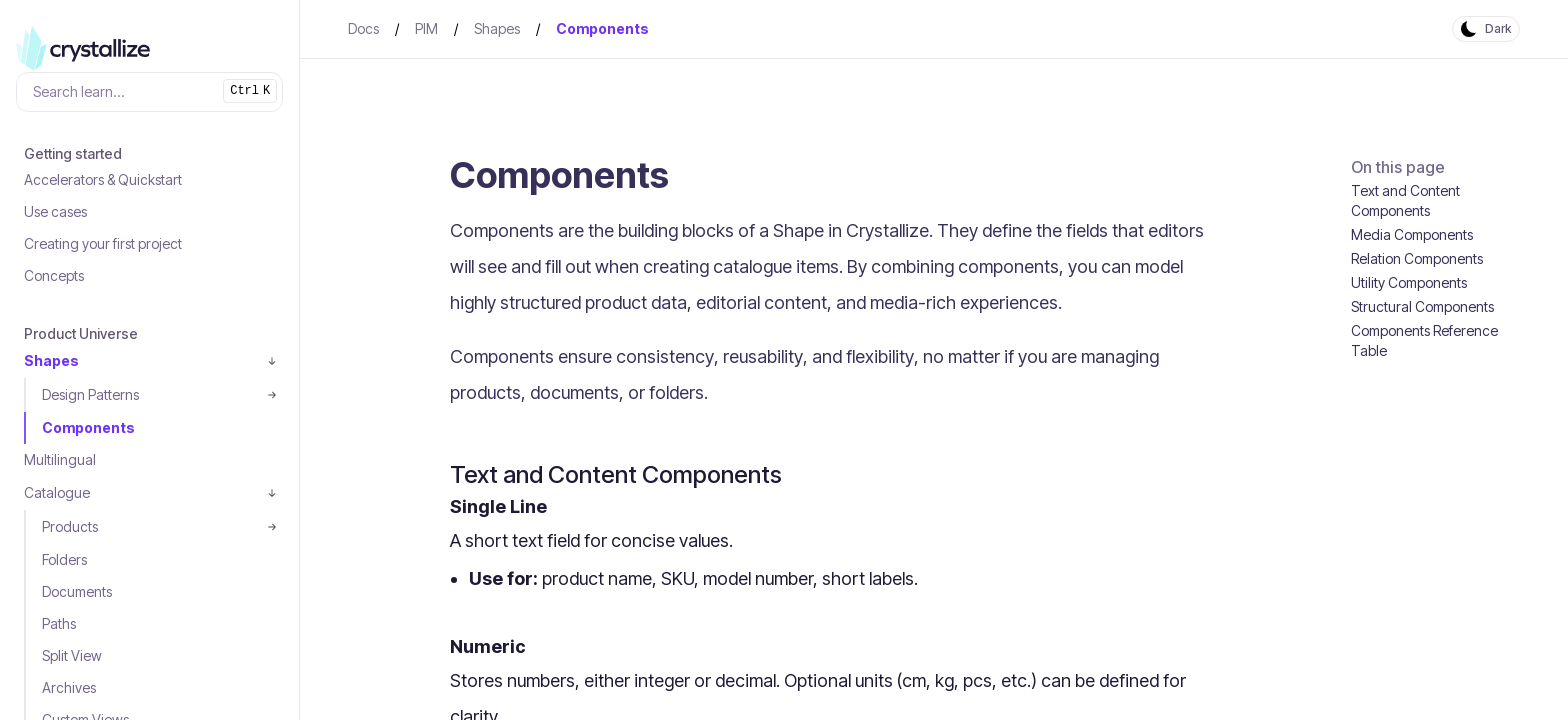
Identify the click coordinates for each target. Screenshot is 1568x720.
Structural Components (1422, 306)
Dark (1498, 28)
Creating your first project (103, 243)
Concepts (54, 275)
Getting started (73, 153)
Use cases (55, 211)
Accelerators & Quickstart (103, 179)
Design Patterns (90, 394)
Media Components (1412, 234)
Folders (64, 559)
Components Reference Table (1424, 340)
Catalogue (57, 492)
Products (70, 526)
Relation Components (1417, 258)
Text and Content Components (1405, 200)
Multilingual (60, 459)
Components (88, 427)
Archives (69, 687)
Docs (363, 28)
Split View (72, 655)
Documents (77, 591)
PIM (426, 28)
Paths (59, 623)
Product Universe (81, 333)
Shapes (51, 360)
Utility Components (1409, 282)
